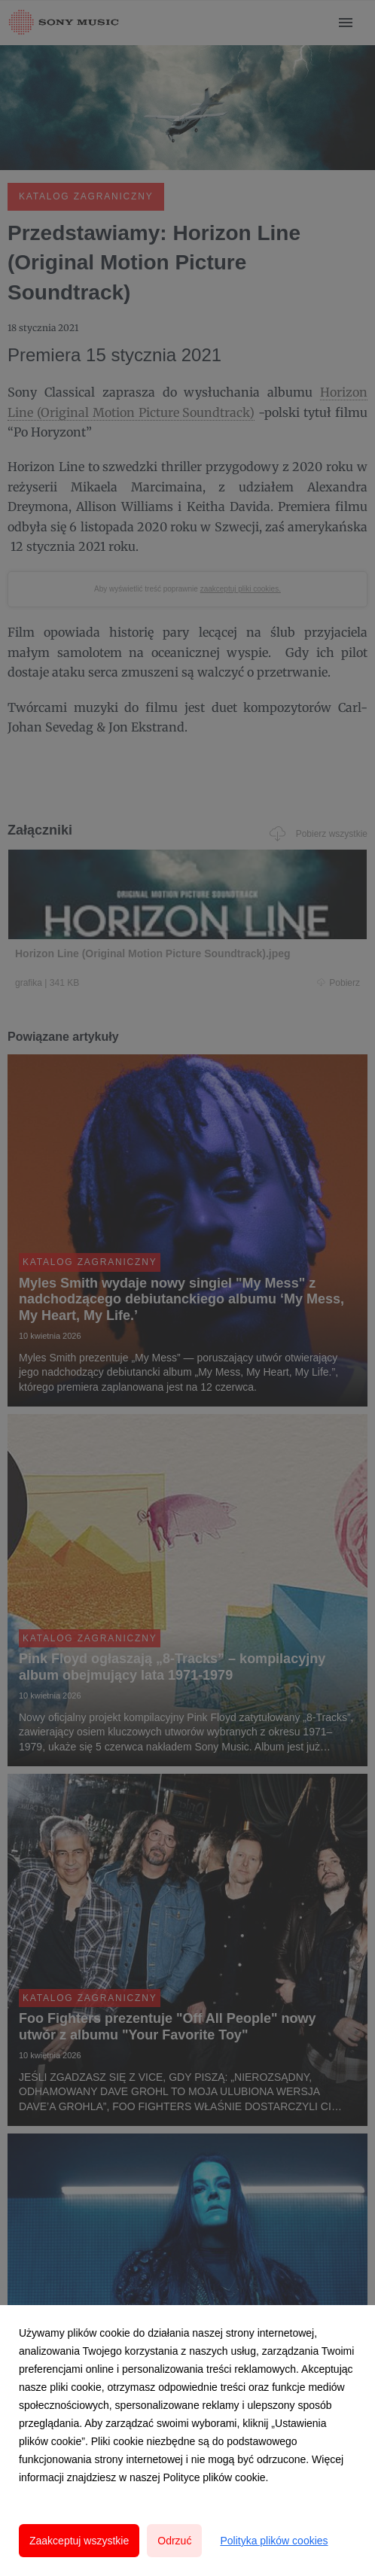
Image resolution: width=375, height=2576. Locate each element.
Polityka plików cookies (274, 2541)
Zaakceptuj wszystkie (79, 2541)
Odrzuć (174, 2541)
